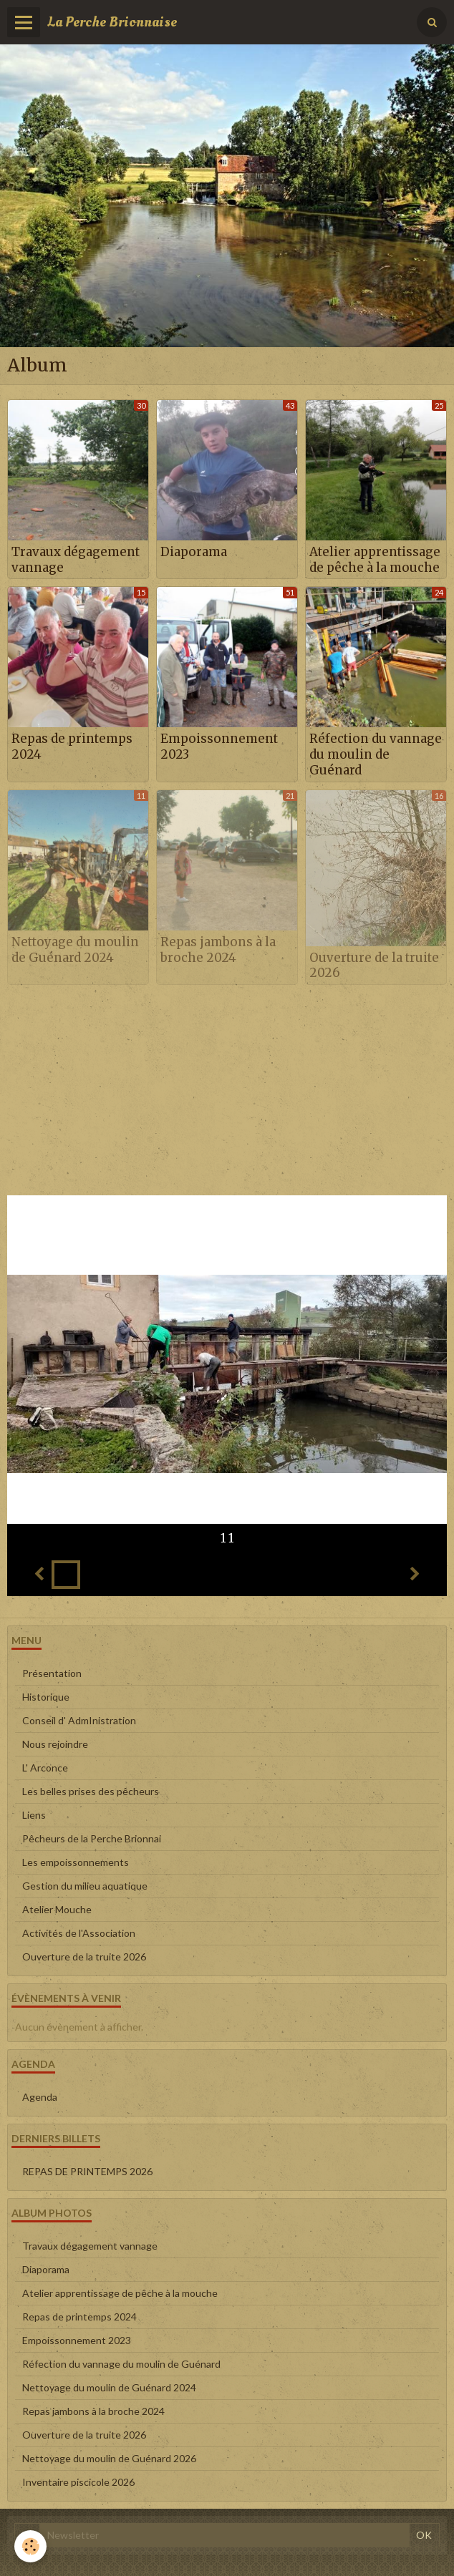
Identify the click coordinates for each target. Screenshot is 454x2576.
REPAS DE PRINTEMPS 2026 (87, 2171)
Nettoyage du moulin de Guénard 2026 (109, 2458)
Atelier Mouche (57, 1909)
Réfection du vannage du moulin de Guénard (375, 754)
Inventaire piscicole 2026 (78, 2482)
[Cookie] (30, 2546)
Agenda (39, 2097)
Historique (45, 1697)
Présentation (52, 1673)
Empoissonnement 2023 (219, 746)
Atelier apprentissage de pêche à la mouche (374, 559)
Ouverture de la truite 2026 (374, 965)
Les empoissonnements (75, 1862)
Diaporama (193, 552)
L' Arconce (45, 1767)
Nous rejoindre (55, 1744)
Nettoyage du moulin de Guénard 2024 (75, 950)
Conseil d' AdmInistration (79, 1720)
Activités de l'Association (78, 1933)
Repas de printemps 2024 (71, 746)
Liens (34, 1815)
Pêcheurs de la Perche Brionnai (91, 1838)
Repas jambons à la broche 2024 (218, 950)
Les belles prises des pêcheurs (90, 1791)
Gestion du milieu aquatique (85, 1886)
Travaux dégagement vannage (75, 559)
